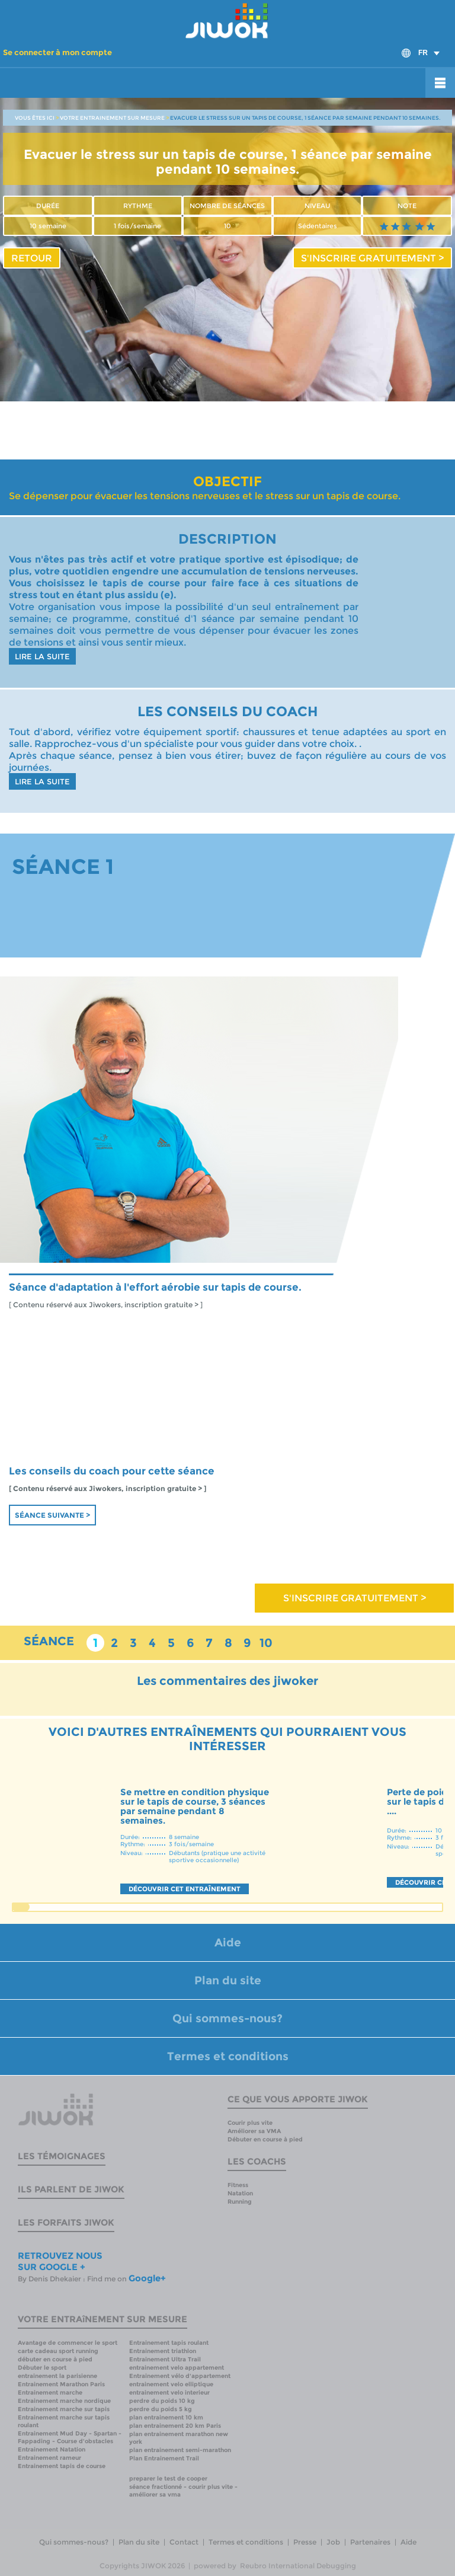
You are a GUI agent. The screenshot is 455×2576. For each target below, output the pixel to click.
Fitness (238, 2185)
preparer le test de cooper (168, 2478)
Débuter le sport (42, 2367)
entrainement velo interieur (169, 2392)
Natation (240, 2193)
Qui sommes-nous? (227, 2018)
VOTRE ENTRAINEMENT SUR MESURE (112, 117)
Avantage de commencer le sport (67, 2343)
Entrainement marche (50, 2392)
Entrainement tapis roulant (169, 2343)
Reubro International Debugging (298, 2565)
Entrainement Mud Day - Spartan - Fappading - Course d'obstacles (69, 2437)
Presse (304, 2541)
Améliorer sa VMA (254, 2131)
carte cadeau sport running (58, 2351)
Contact (183, 2541)
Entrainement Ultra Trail (165, 2359)
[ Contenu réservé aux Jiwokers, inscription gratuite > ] (106, 1305)
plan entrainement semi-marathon (180, 2450)
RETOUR (31, 258)
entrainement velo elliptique (171, 2384)
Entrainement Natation (51, 2449)
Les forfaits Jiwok (66, 2222)
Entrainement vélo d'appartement (179, 2376)
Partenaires (370, 2541)
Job (333, 2541)
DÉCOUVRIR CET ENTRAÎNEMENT (185, 1889)
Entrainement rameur (49, 2458)
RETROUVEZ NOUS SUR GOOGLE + (60, 2261)
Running (240, 2201)
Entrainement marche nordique (64, 2401)
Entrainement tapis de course (61, 2466)
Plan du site (227, 1980)
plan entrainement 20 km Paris (175, 2426)
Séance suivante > (52, 1515)
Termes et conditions (228, 2056)
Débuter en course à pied (265, 2139)
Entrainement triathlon (162, 2351)
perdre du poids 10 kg (162, 2401)
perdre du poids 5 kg (160, 2409)
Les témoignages (61, 2156)
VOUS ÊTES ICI (35, 117)
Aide (227, 1942)
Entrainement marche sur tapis (64, 2409)
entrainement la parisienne (57, 2376)
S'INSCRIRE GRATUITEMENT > (372, 258)
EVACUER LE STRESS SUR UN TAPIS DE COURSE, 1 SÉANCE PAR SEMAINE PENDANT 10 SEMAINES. (305, 117)
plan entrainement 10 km (166, 2417)
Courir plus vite (250, 2123)
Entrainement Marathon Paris (61, 2384)
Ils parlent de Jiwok (71, 2189)
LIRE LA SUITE (42, 656)
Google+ (147, 2278)
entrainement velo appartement (176, 2367)
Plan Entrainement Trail (164, 2458)
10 (266, 1643)
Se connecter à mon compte (57, 52)
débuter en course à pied (55, 2359)
